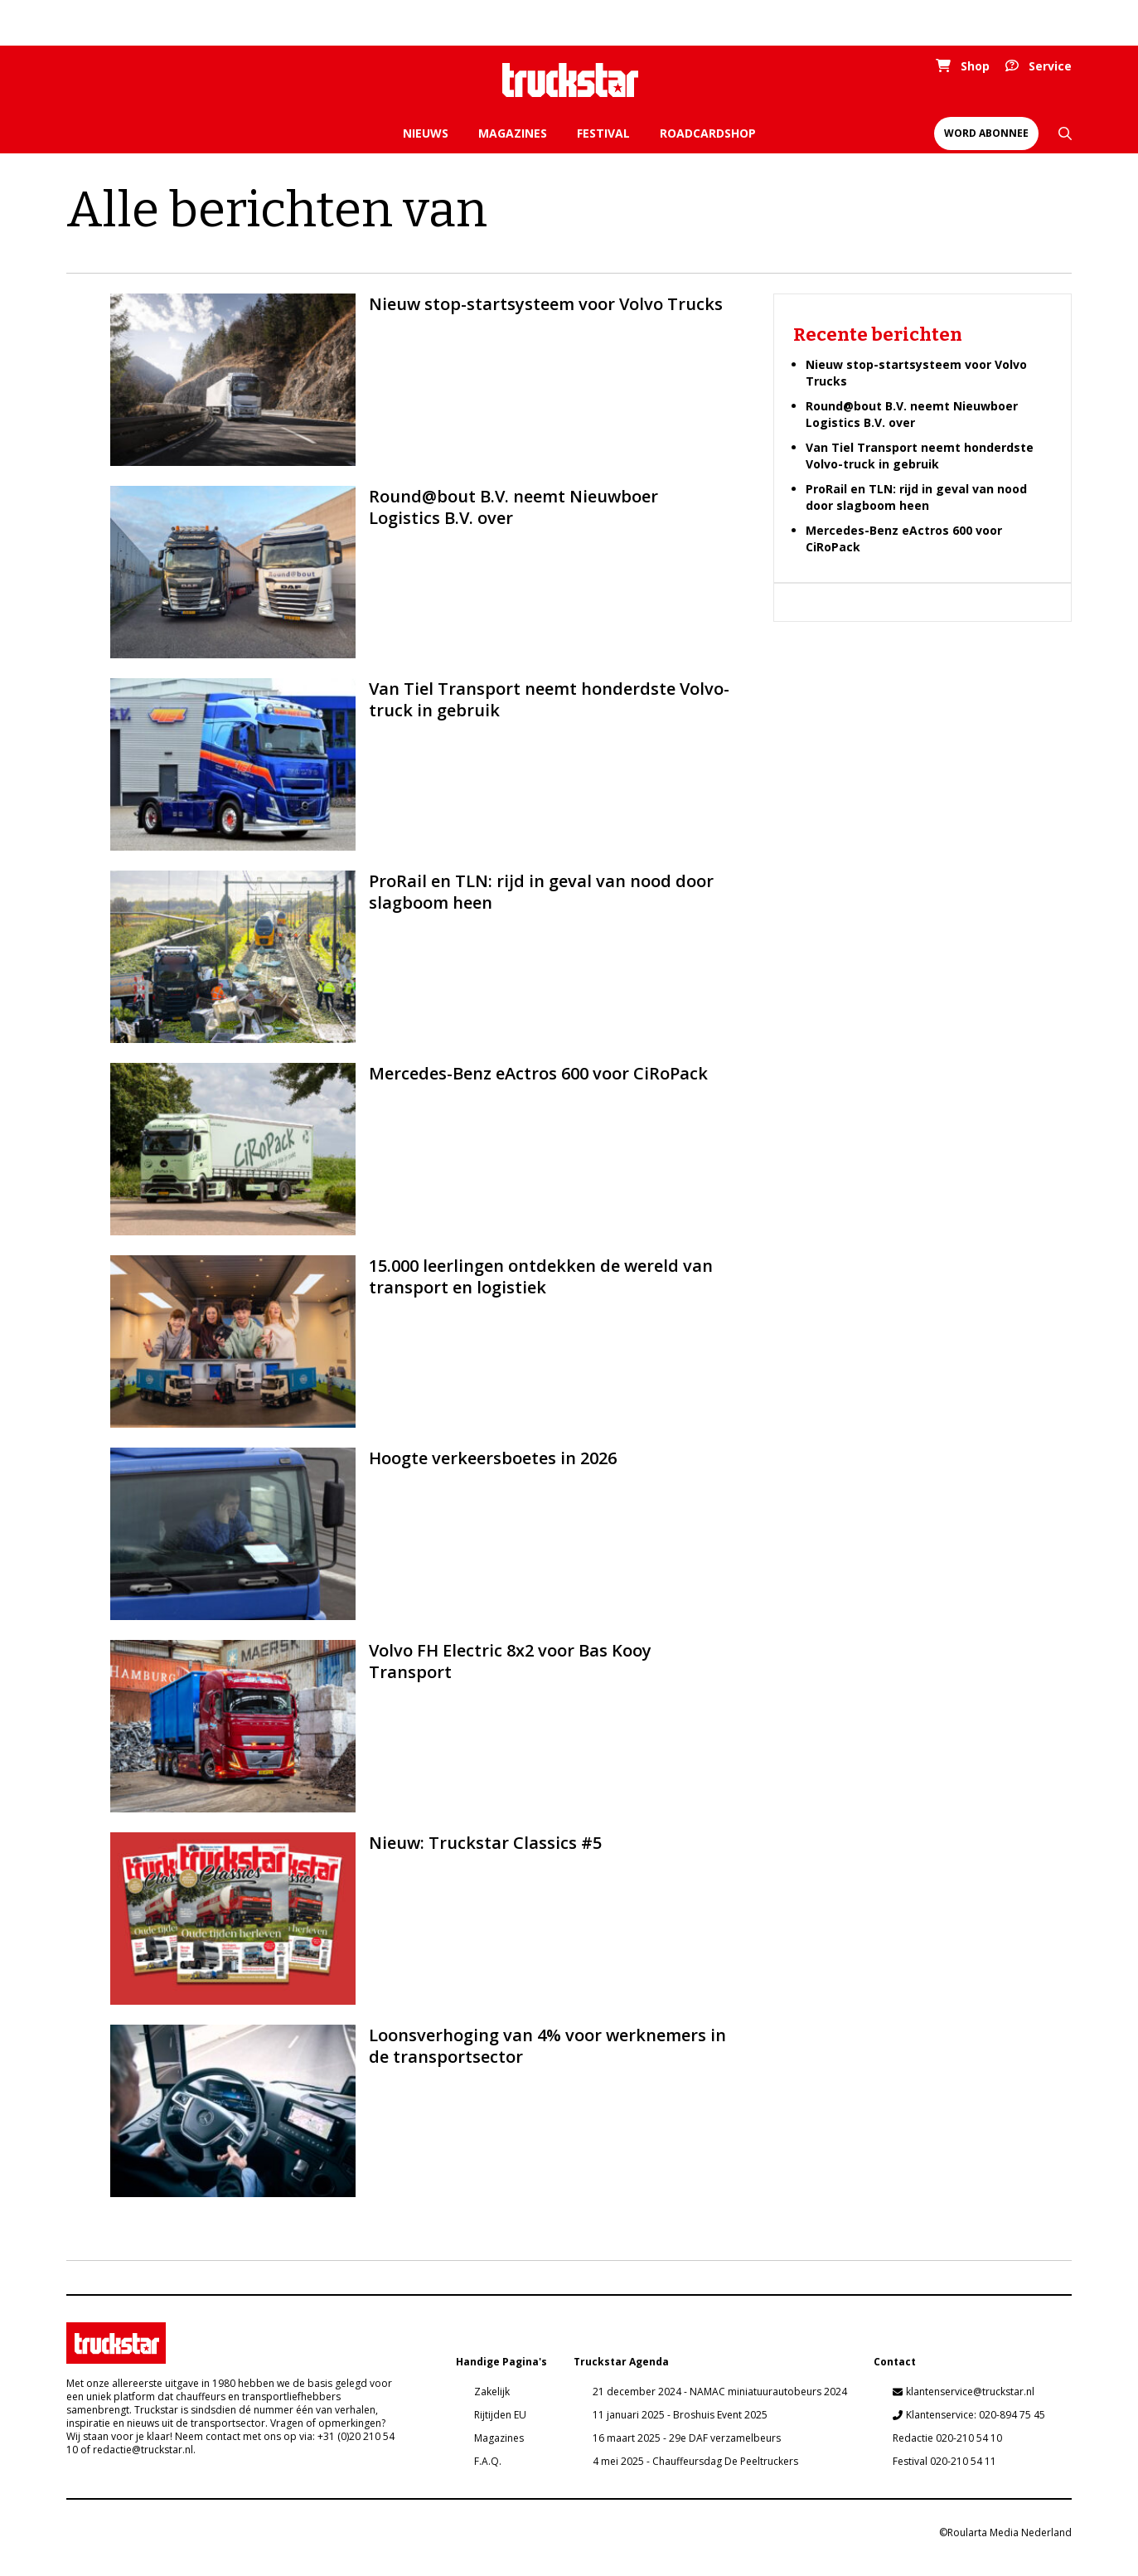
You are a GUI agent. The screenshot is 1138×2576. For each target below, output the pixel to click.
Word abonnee (986, 133)
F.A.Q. (487, 2461)
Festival (603, 133)
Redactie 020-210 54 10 (947, 2438)
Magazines (512, 133)
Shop (975, 66)
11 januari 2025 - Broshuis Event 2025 (680, 2415)
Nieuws (425, 133)
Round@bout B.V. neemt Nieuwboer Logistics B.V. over (912, 414)
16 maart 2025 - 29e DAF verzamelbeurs (687, 2438)
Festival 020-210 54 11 (944, 2461)
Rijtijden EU (500, 2415)
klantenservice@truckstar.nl (970, 2391)
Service (1050, 66)
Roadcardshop (708, 133)
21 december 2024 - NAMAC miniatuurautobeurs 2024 (720, 2391)
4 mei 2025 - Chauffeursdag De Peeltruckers (695, 2461)
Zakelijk (492, 2391)
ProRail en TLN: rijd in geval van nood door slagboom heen (916, 497)
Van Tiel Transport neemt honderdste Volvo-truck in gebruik (920, 455)
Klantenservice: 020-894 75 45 (975, 2415)
